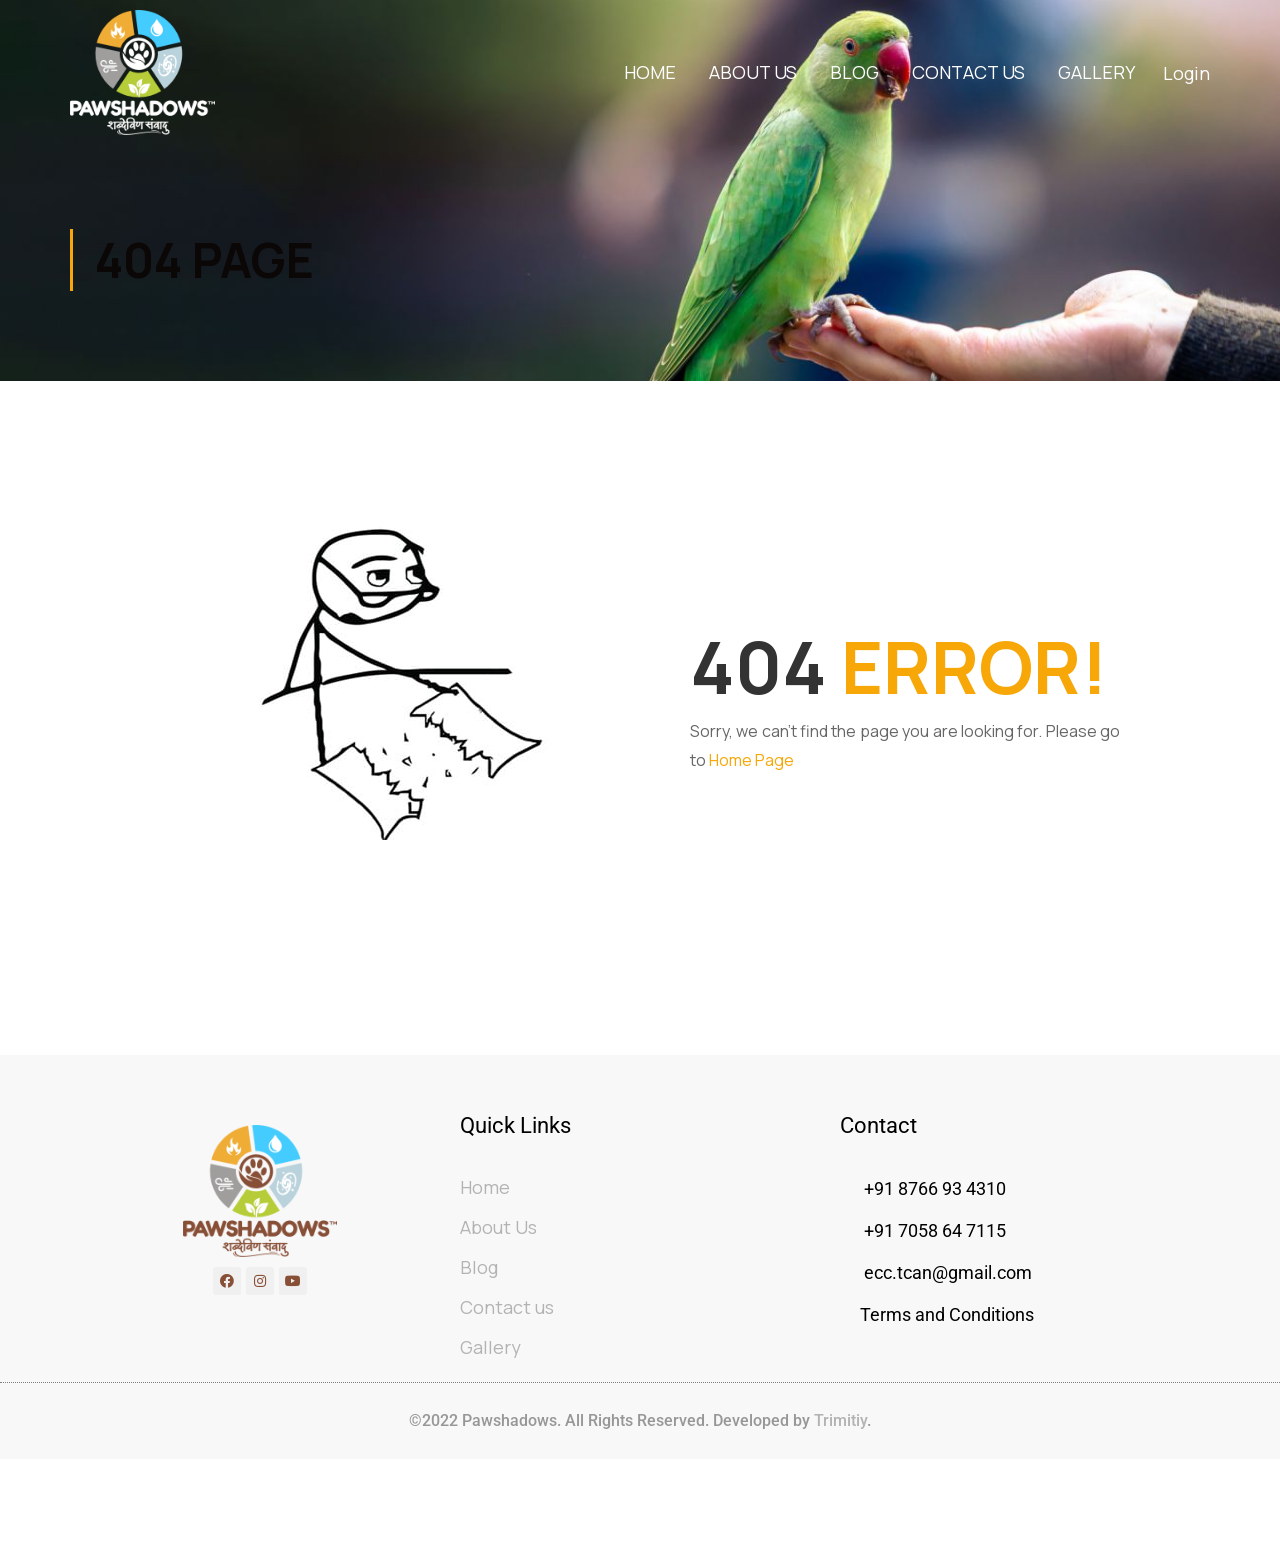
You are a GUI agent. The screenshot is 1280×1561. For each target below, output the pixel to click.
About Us (753, 73)
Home (650, 73)
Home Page (751, 767)
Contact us (968, 73)
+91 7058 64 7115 (933, 1267)
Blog (854, 73)
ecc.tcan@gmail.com (948, 1309)
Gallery (1096, 73)
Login (1186, 74)
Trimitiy (838, 1457)
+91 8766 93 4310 (935, 1225)
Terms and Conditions (947, 1351)
